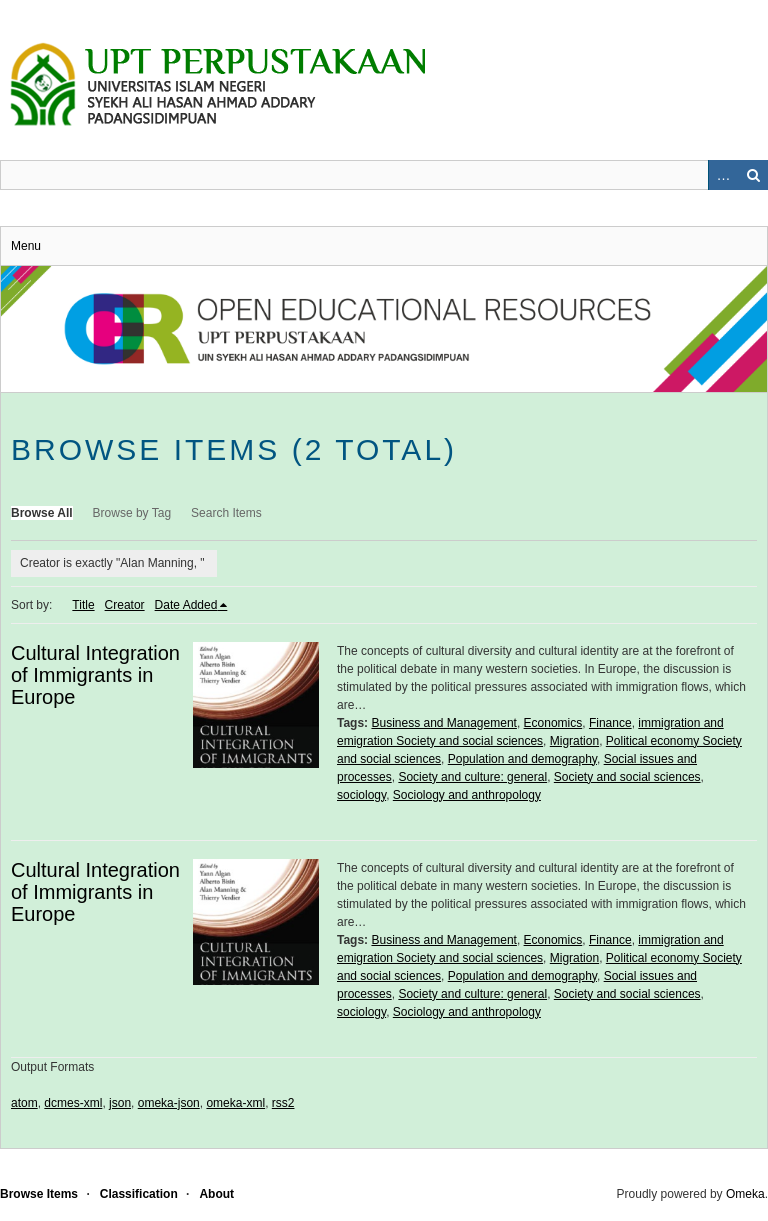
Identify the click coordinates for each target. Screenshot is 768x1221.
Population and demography (522, 759)
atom (24, 1103)
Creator (125, 605)
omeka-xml (235, 1103)
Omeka (745, 1194)
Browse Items (39, 1194)
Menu (26, 246)
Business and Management (443, 723)
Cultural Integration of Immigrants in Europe (95, 675)
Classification (139, 1194)
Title (83, 605)
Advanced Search (723, 175)
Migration (574, 741)
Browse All (42, 513)
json (120, 1103)
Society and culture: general (472, 777)
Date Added (186, 605)
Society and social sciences (627, 777)
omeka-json (169, 1103)
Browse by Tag (132, 513)
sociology (361, 795)
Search (753, 175)
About (216, 1194)
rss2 (283, 1103)
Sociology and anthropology (467, 795)
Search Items (226, 513)
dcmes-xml (73, 1103)
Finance (610, 723)
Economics (553, 723)
